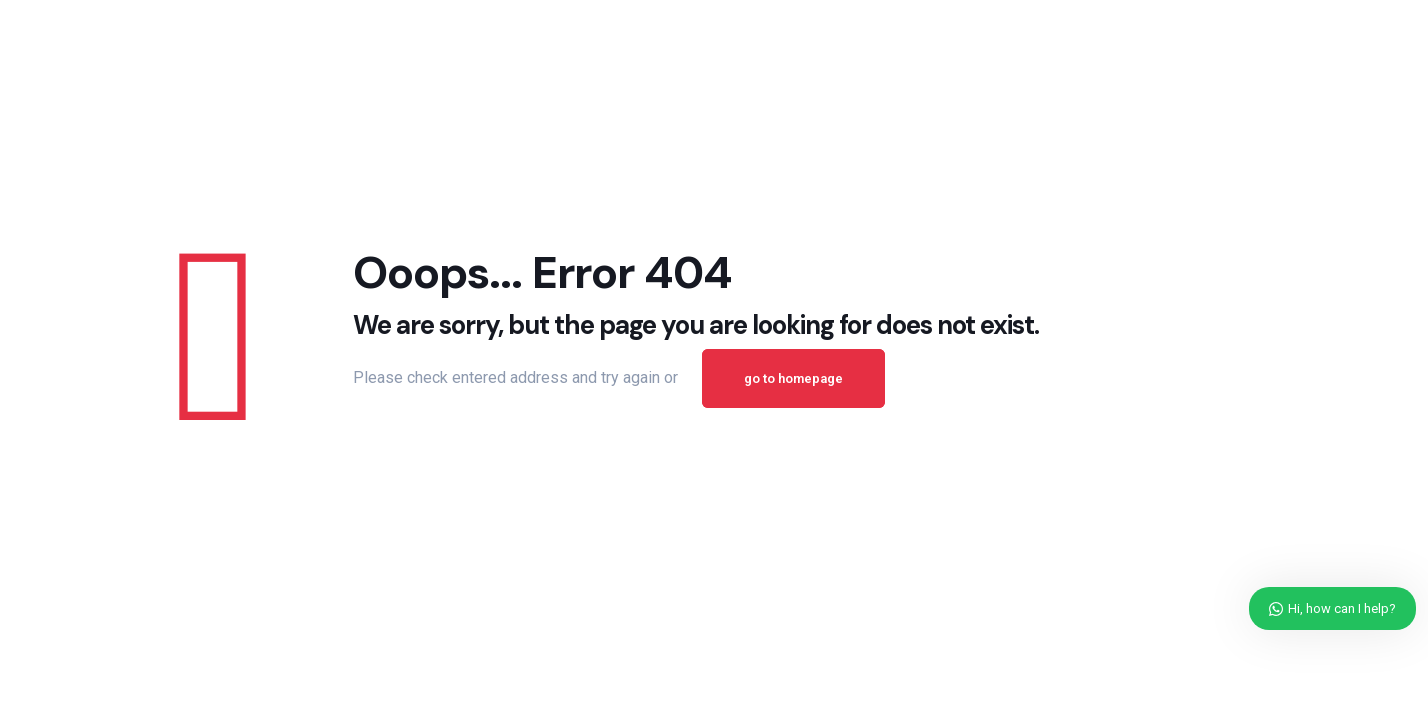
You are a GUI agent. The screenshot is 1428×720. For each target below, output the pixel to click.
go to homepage (793, 378)
